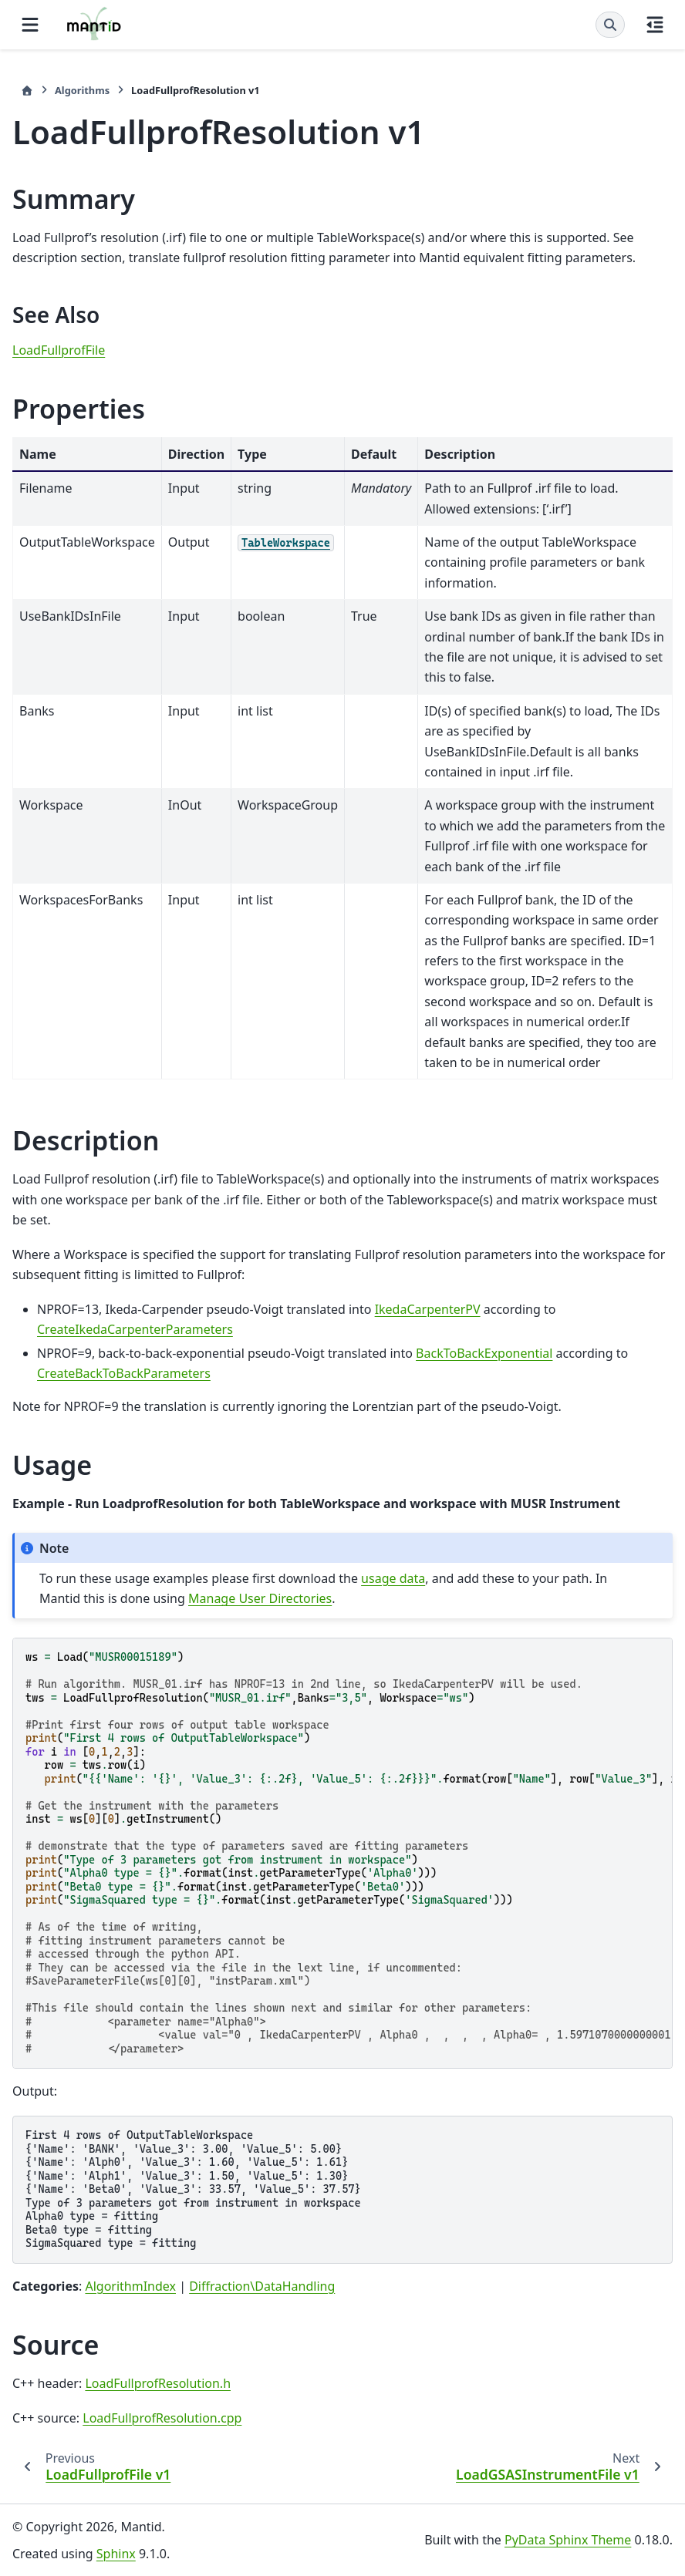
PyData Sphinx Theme (567, 2539)
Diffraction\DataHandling (262, 2286)
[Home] (27, 90)
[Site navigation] (30, 25)
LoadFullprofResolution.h (158, 2383)
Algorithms (82, 90)
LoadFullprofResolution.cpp (162, 2417)
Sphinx (116, 2553)
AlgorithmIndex (130, 2286)
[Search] (610, 25)
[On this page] (655, 25)
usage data (393, 1578)
